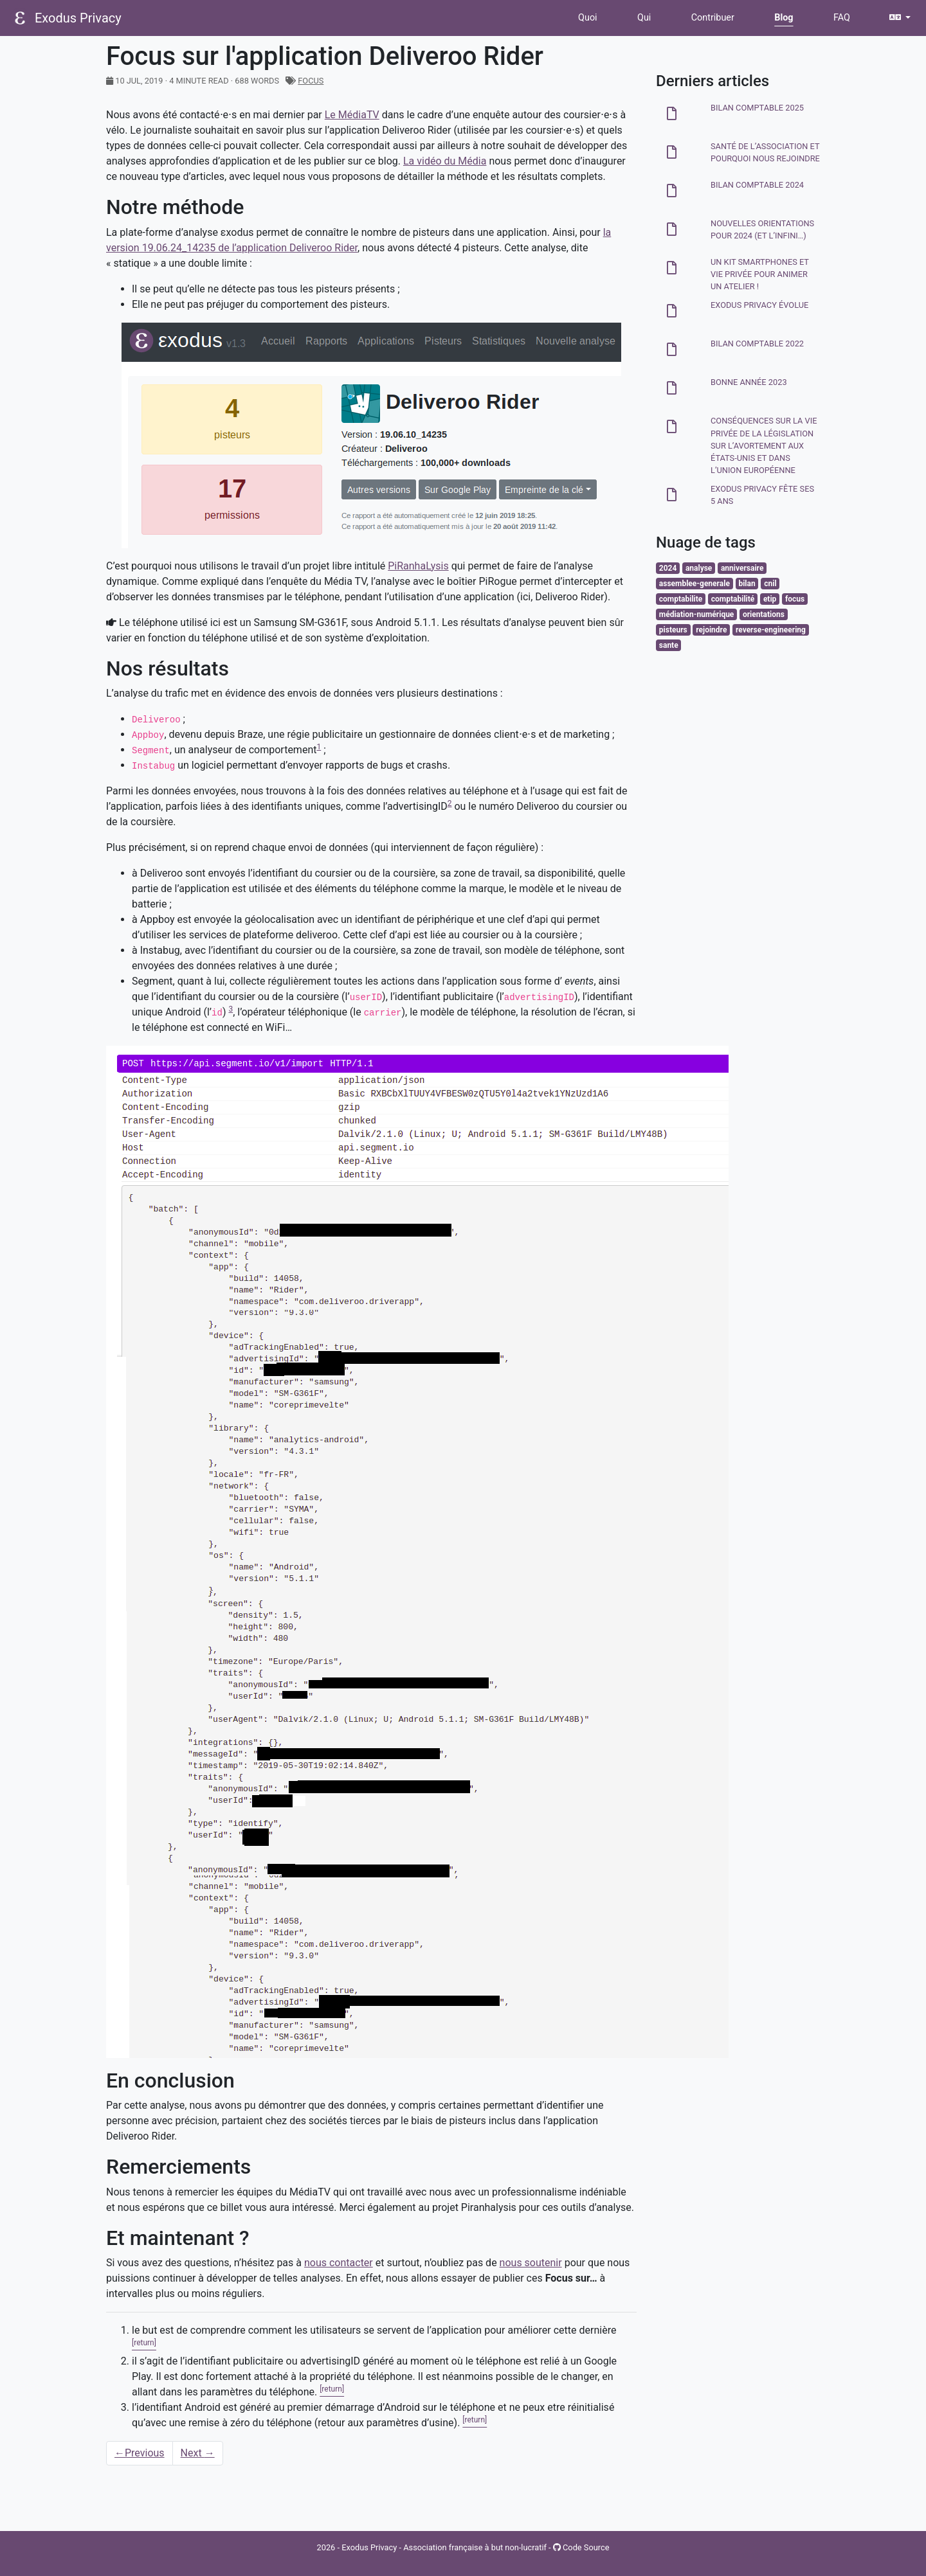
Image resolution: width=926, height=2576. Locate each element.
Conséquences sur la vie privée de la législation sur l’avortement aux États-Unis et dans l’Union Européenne (764, 445)
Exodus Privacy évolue (759, 305)
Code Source (581, 2547)
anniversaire (742, 568)
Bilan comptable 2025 (757, 107)
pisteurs (673, 629)
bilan (746, 583)
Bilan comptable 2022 (757, 343)
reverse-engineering (771, 629)
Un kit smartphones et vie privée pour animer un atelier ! (760, 274)
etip (769, 599)
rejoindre (711, 629)
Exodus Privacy (78, 18)
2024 (668, 568)
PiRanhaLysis (418, 566)
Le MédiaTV (352, 115)
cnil (770, 583)
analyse (698, 568)
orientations (764, 614)
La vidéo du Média (444, 161)
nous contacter (338, 2263)
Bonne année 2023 (749, 382)
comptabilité (732, 599)
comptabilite (680, 599)
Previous (139, 2453)
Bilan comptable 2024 (757, 185)
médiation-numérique (696, 614)
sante (668, 645)
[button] (900, 18)
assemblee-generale (694, 583)
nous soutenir (531, 2263)
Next (198, 2453)
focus (310, 80)
